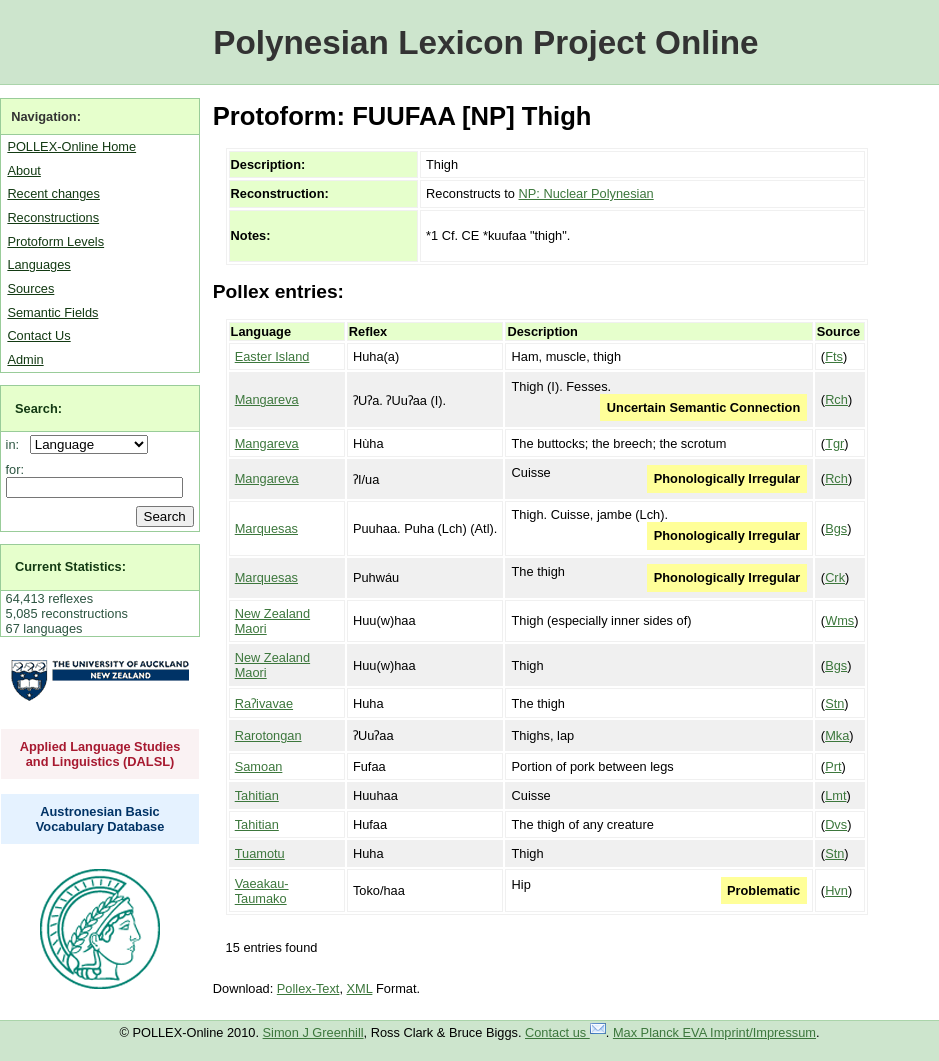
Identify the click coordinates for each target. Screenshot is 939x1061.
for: (15, 469)
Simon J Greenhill (313, 1032)
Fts (834, 356)
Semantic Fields (52, 312)
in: (16, 444)
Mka (837, 735)
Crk (835, 577)
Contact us (565, 1032)
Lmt (835, 795)
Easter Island (272, 356)
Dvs (836, 824)
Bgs (836, 528)
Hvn (836, 890)
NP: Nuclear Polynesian (586, 193)
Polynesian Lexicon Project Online (485, 42)
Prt (833, 766)
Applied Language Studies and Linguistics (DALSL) (100, 754)
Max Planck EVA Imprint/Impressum (714, 1032)
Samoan (259, 766)
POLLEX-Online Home (71, 146)
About (23, 170)
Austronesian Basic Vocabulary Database (100, 819)
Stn (834, 703)
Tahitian (257, 795)
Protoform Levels (55, 241)
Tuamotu (260, 853)
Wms (839, 620)
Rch (836, 399)
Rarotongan (268, 735)
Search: (38, 408)
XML (360, 988)
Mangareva (267, 399)
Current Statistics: (70, 566)
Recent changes (53, 193)
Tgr (834, 443)
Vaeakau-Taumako (262, 891)
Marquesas (266, 528)
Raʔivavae (264, 703)
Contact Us (38, 335)
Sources (30, 288)
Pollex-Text (308, 988)
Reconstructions (53, 217)
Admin (25, 359)
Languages (38, 264)
